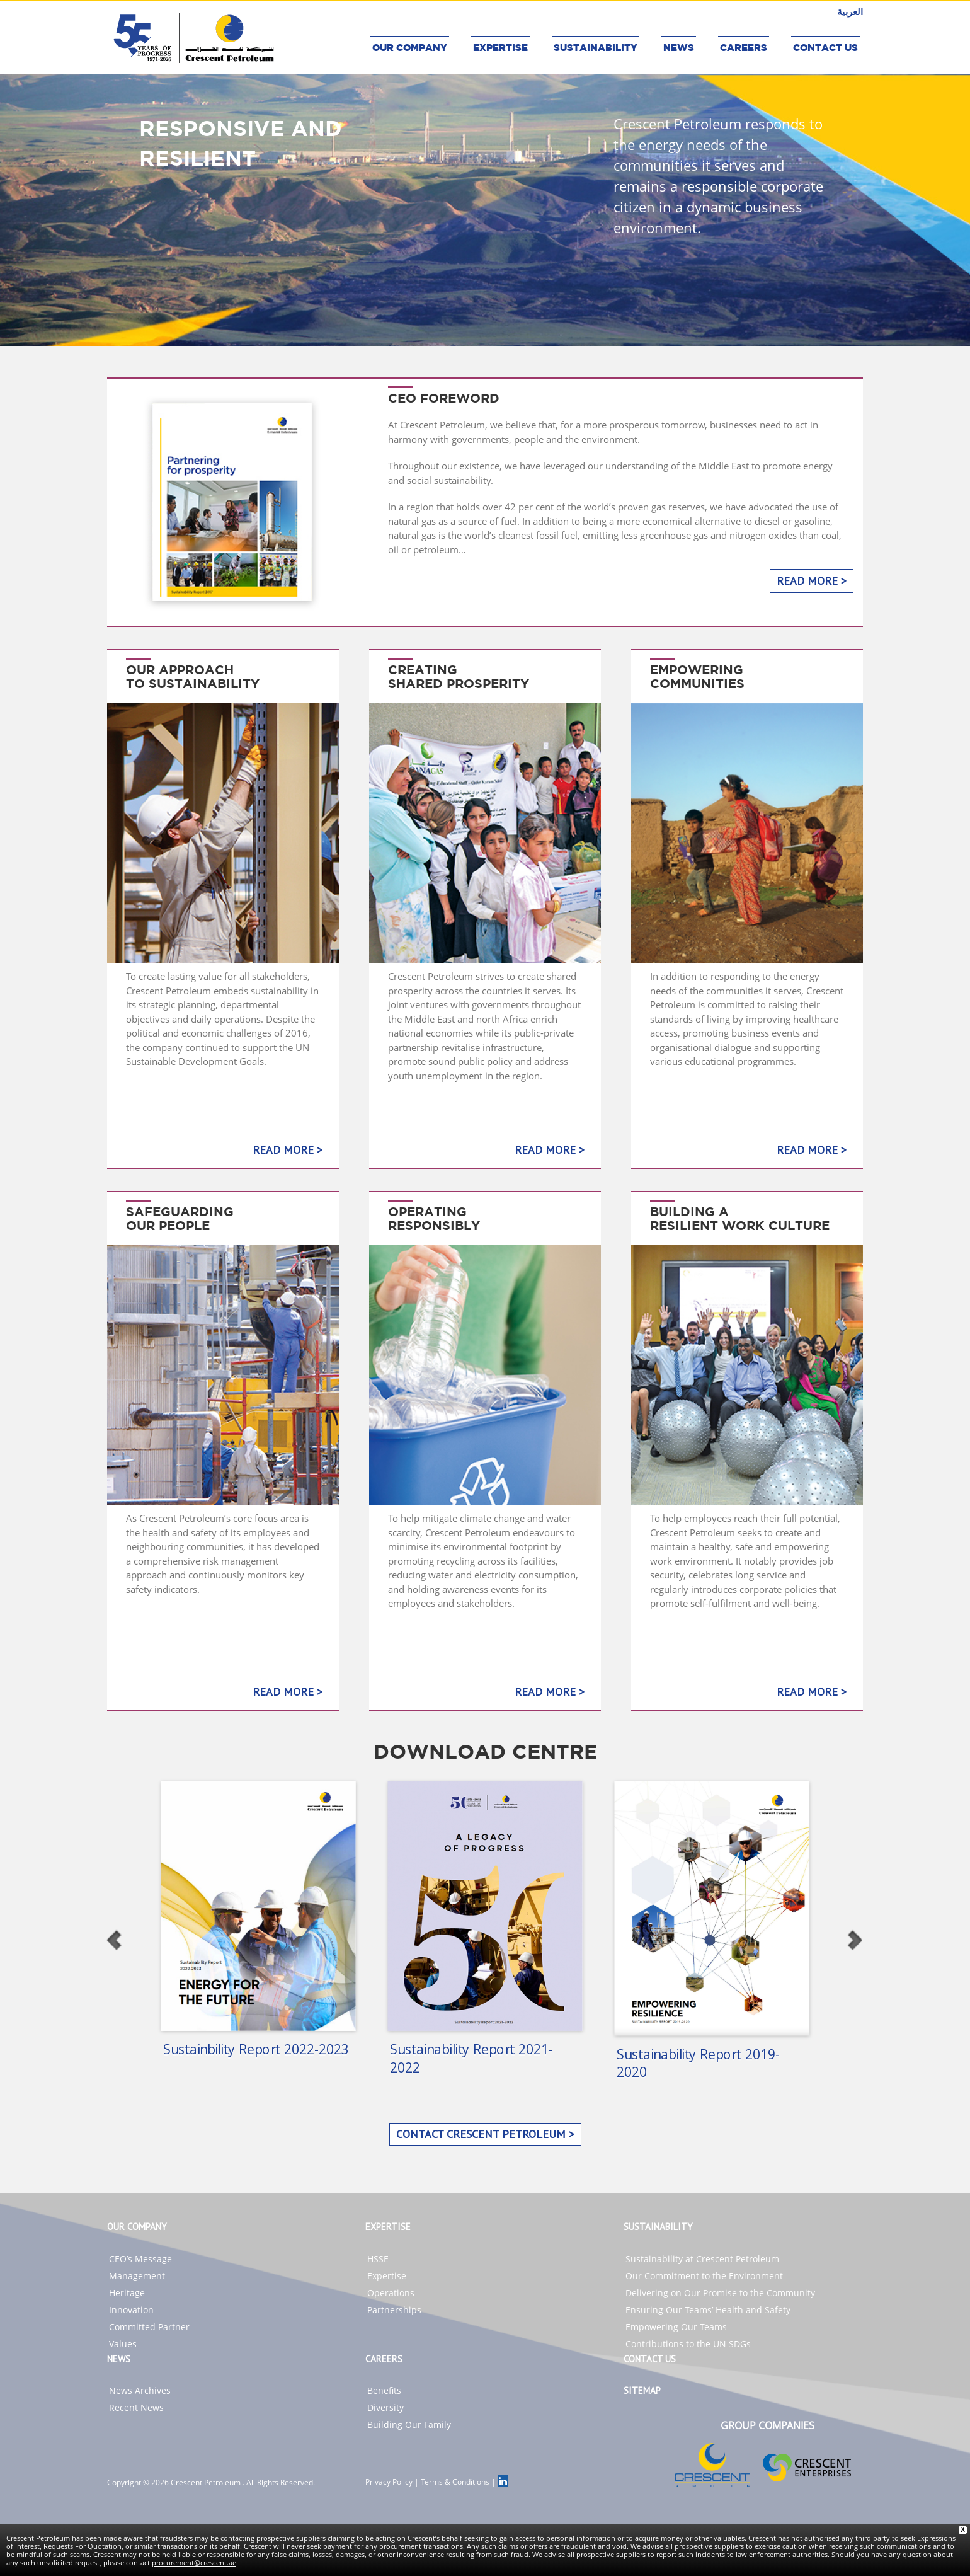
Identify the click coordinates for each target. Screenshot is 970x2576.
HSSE (378, 2259)
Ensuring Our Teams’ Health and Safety (707, 2310)
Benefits (384, 2390)
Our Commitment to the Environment (704, 2276)
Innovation (131, 2310)
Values (123, 2344)
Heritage (127, 2293)
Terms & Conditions (455, 2481)
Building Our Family (409, 2424)
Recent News (136, 2407)
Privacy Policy (389, 2481)
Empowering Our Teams (676, 2327)
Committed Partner (149, 2327)
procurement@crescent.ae (194, 2562)
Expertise (386, 2276)
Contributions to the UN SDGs (688, 2344)
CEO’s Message (140, 2259)
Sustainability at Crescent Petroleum (702, 2259)
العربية (850, 11)
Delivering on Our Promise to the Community (720, 2293)
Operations (390, 2293)
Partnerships (394, 2310)
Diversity (385, 2407)
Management (137, 2276)
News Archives (140, 2390)
